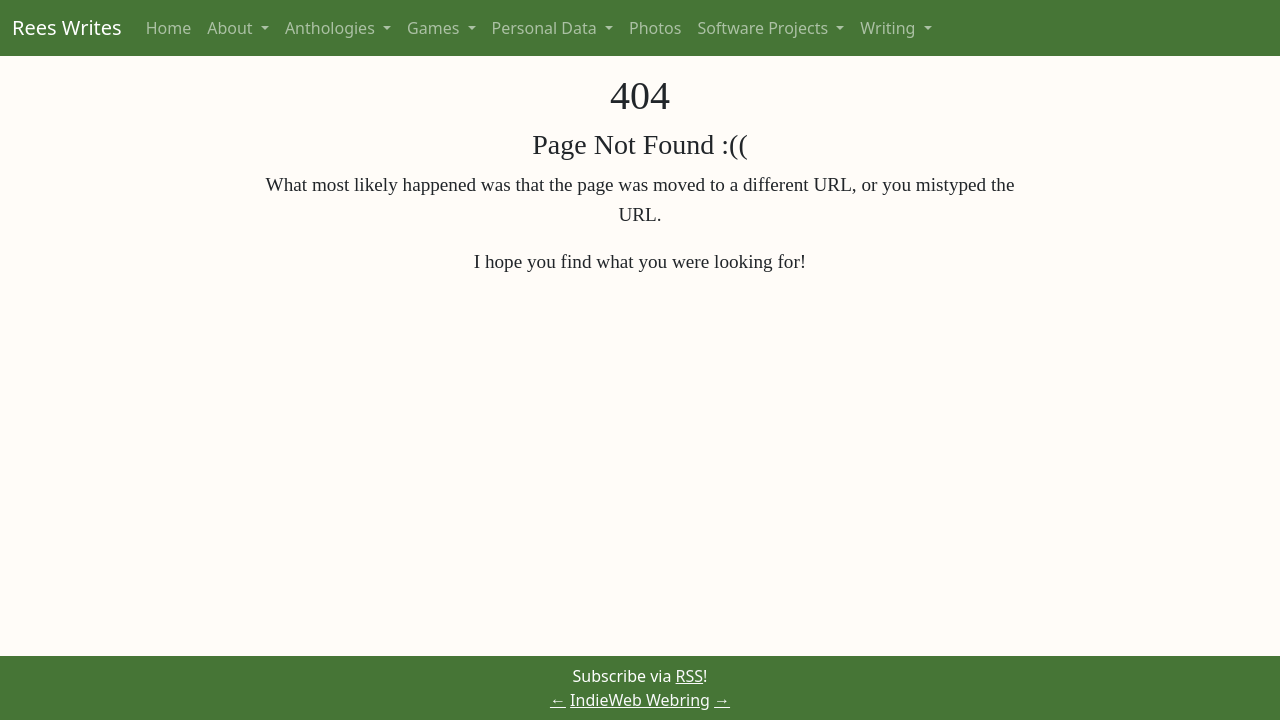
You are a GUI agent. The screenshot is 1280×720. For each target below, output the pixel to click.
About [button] (232, 28)
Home (169, 28)
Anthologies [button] (332, 28)
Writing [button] (889, 28)
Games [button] (435, 28)
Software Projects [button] (764, 28)
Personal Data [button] (546, 28)
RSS (690, 676)
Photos (655, 28)
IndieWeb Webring (640, 700)
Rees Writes (67, 27)
